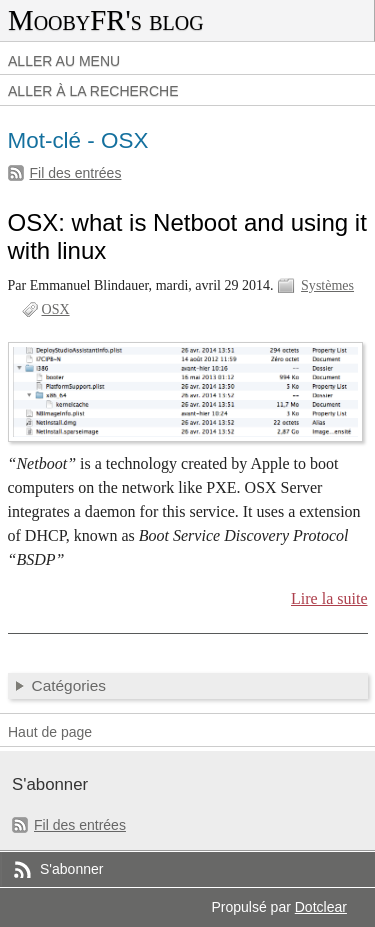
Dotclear (321, 907)
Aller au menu (64, 61)
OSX (56, 309)
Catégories (69, 685)
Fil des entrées (76, 173)
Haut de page (50, 732)
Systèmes (327, 285)
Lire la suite (329, 598)
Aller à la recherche (93, 91)
